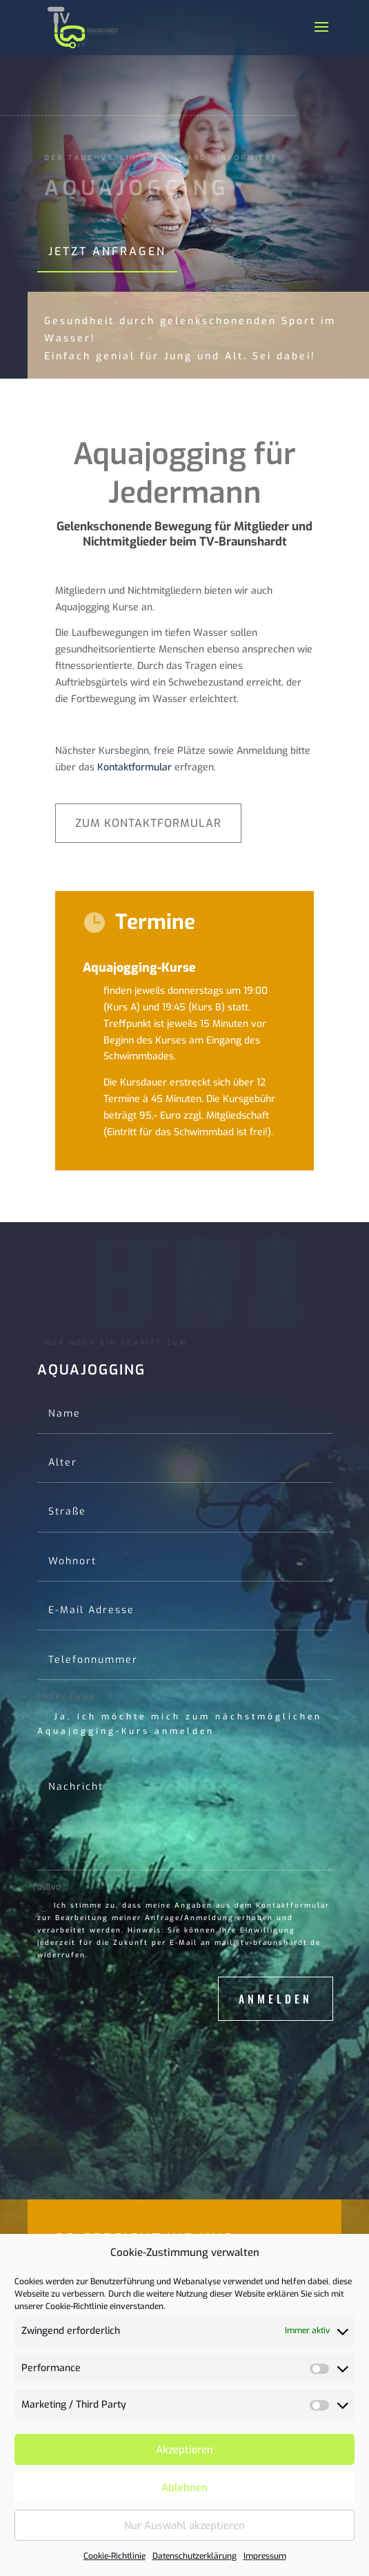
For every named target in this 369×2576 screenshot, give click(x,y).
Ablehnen (184, 2488)
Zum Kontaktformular (148, 823)
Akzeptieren (184, 2450)
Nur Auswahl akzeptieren (184, 2526)
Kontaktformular (134, 767)
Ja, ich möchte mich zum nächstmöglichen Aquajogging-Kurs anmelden (179, 1724)
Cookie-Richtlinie (114, 2556)
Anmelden (275, 1998)
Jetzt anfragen (107, 251)
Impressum (264, 2556)
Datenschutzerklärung (194, 2556)
